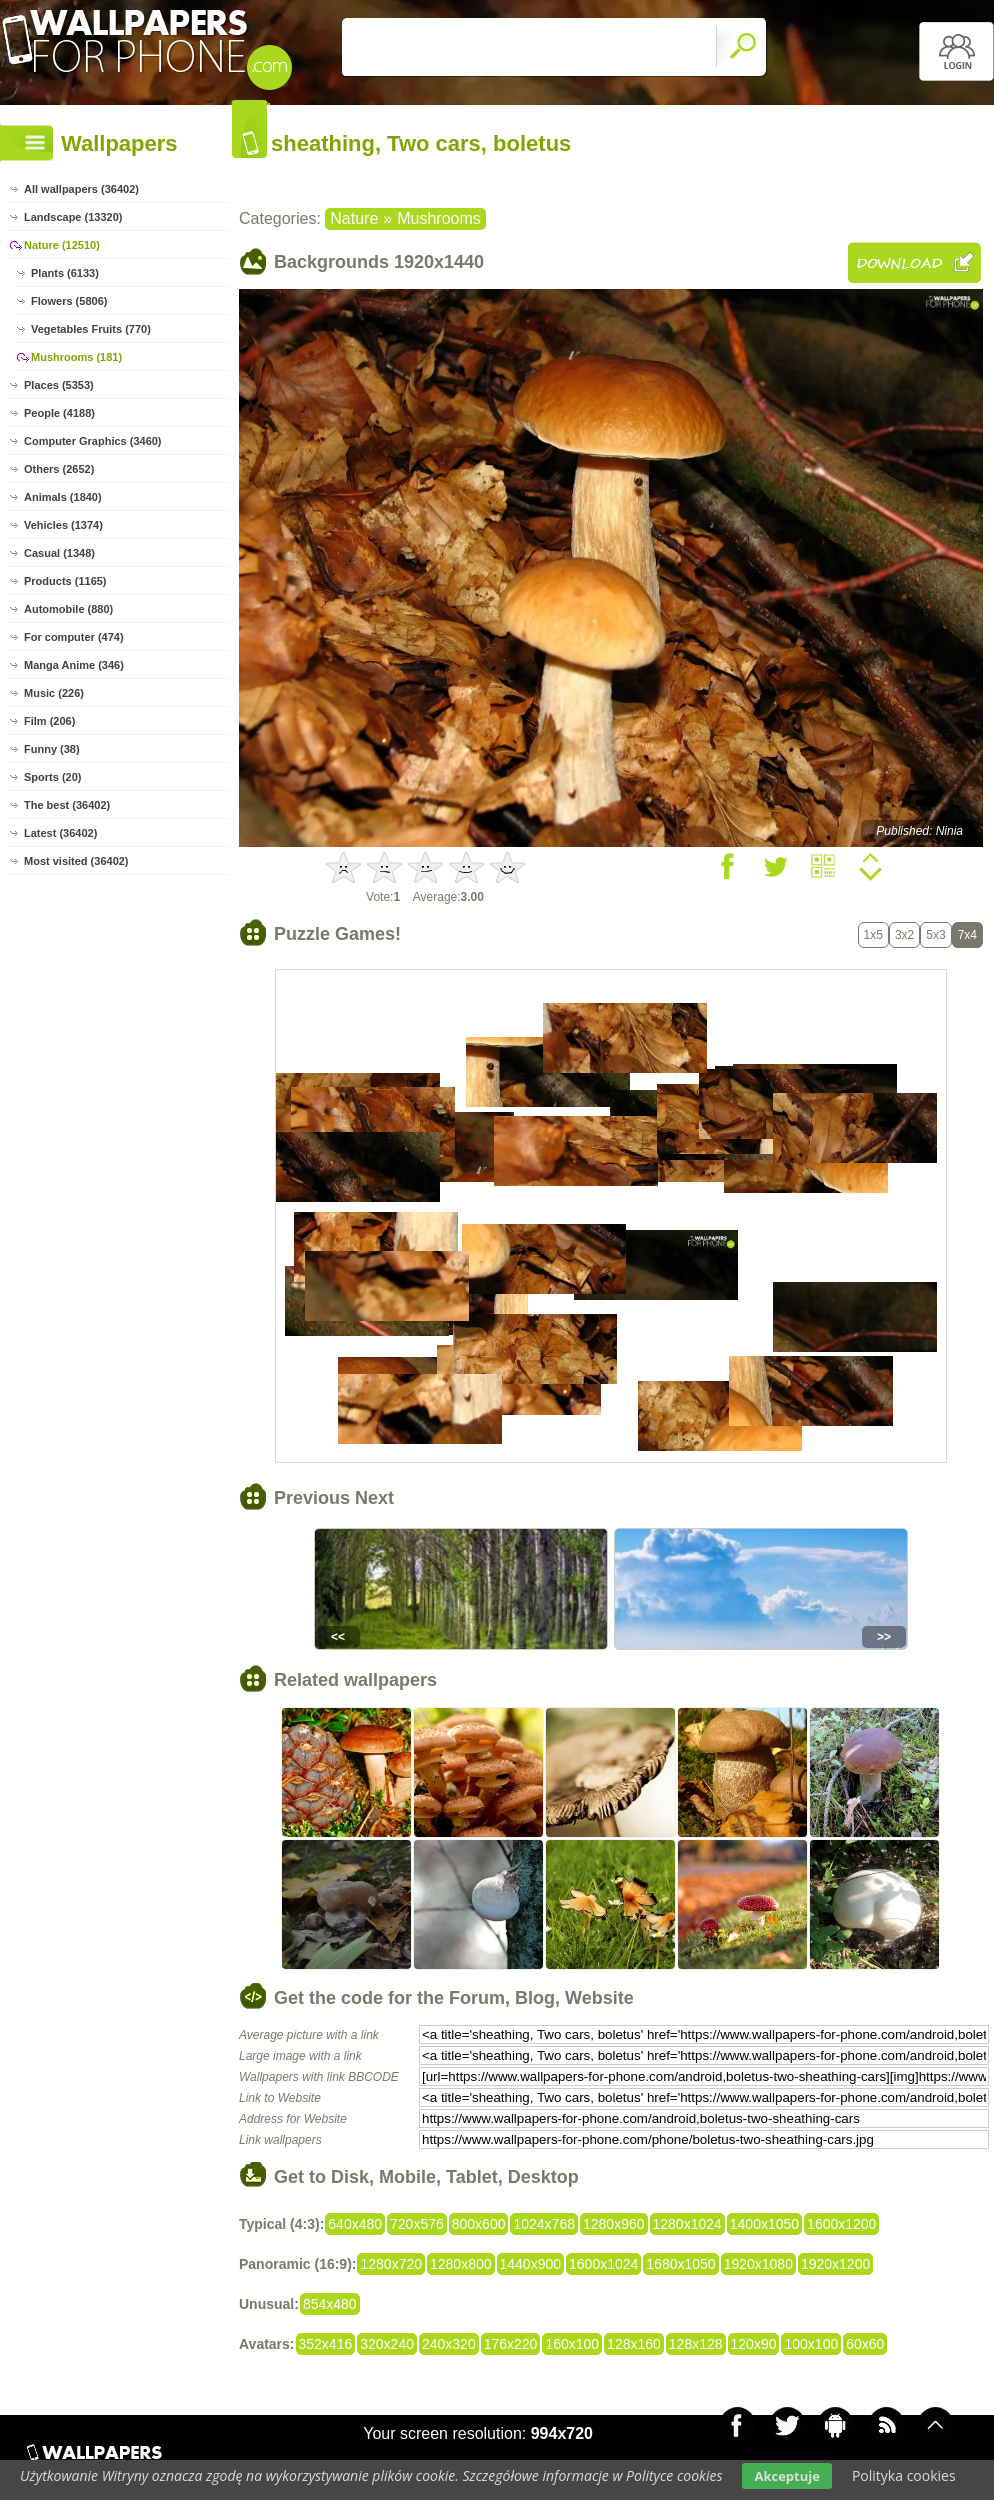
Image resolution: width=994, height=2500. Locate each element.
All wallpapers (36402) (81, 189)
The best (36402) (67, 805)
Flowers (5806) (69, 301)
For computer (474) (74, 637)
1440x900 (531, 2264)
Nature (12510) (62, 245)
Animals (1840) (63, 497)
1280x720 (391, 2264)
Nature (354, 218)
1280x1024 (687, 2224)
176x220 (511, 2344)
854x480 (330, 2304)
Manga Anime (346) (74, 665)
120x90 (754, 2344)
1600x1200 (841, 2224)
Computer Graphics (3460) (93, 441)
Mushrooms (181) (76, 357)
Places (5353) (59, 385)
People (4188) (59, 413)
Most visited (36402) (76, 861)
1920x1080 (758, 2264)
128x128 (696, 2344)
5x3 (935, 935)
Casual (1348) (59, 553)
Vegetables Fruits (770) (91, 329)
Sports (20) (52, 777)
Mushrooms (439, 218)
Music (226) (54, 693)
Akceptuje (786, 2476)
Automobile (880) (68, 609)
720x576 (417, 2224)
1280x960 (614, 2224)
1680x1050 (680, 2264)
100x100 (811, 2344)
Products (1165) (65, 581)
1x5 (873, 935)
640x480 (355, 2224)
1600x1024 (603, 2264)
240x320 (449, 2344)
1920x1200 (835, 2264)
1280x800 (461, 2264)
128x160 (634, 2344)
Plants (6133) (65, 273)
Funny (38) (52, 749)
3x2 (904, 935)
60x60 (865, 2344)
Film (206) (49, 721)
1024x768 (544, 2224)
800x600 (479, 2224)
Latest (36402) (60, 833)
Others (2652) (59, 469)
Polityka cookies (904, 2475)
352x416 (326, 2344)
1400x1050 (764, 2224)
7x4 (967, 935)
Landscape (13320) (73, 217)
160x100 (572, 2344)
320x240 (387, 2344)
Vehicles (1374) (63, 525)
